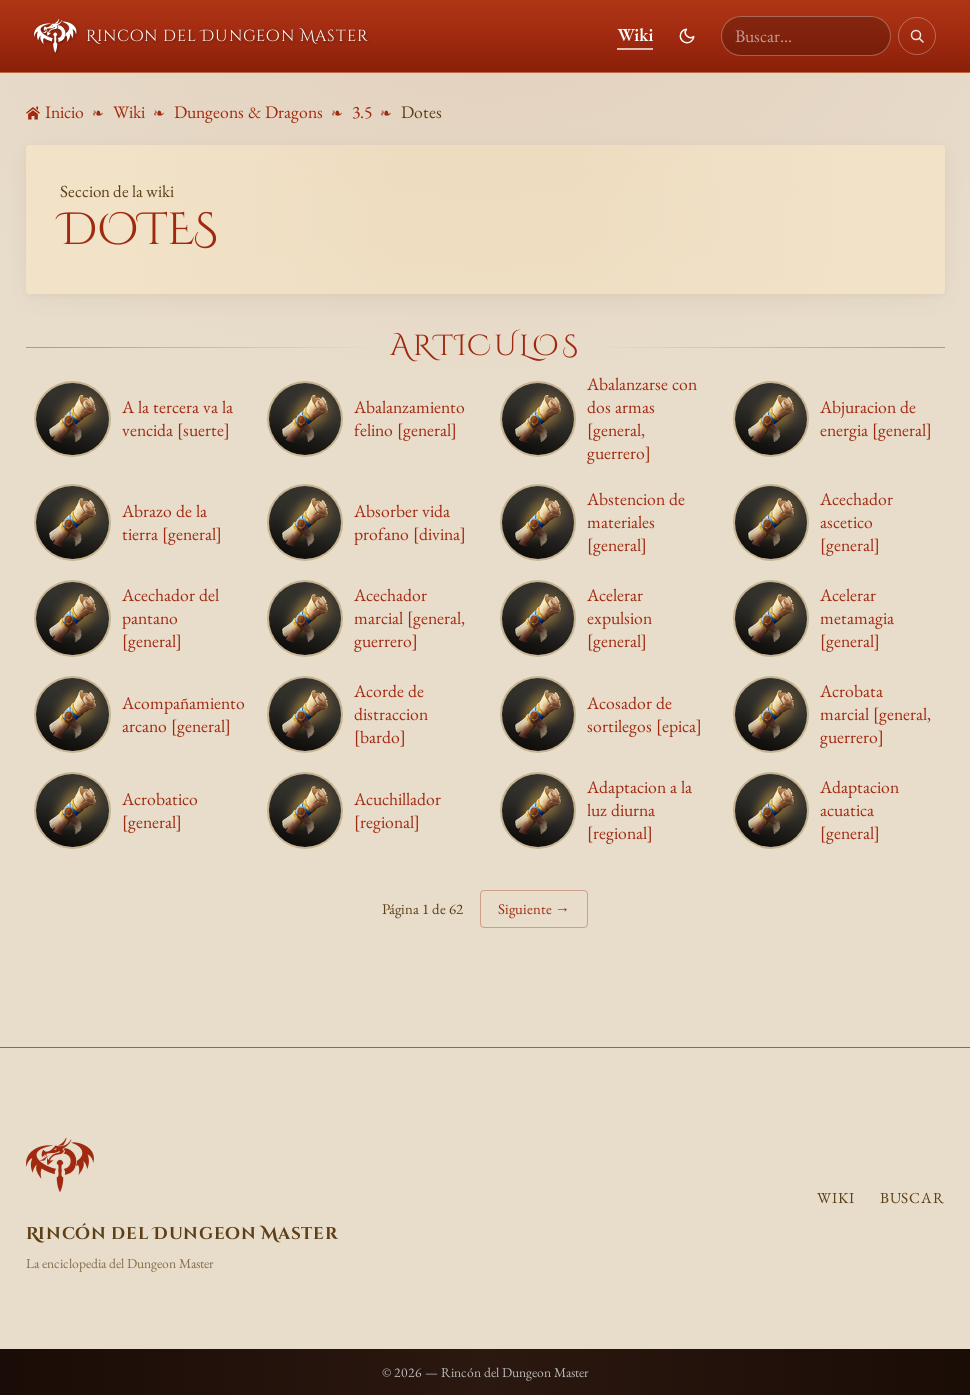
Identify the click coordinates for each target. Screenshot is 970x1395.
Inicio (55, 111)
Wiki (635, 34)
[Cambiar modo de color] (687, 36)
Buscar (912, 1198)
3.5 (362, 111)
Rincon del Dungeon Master (201, 36)
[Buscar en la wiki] (806, 36)
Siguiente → (534, 908)
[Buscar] (917, 36)
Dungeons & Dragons (248, 111)
